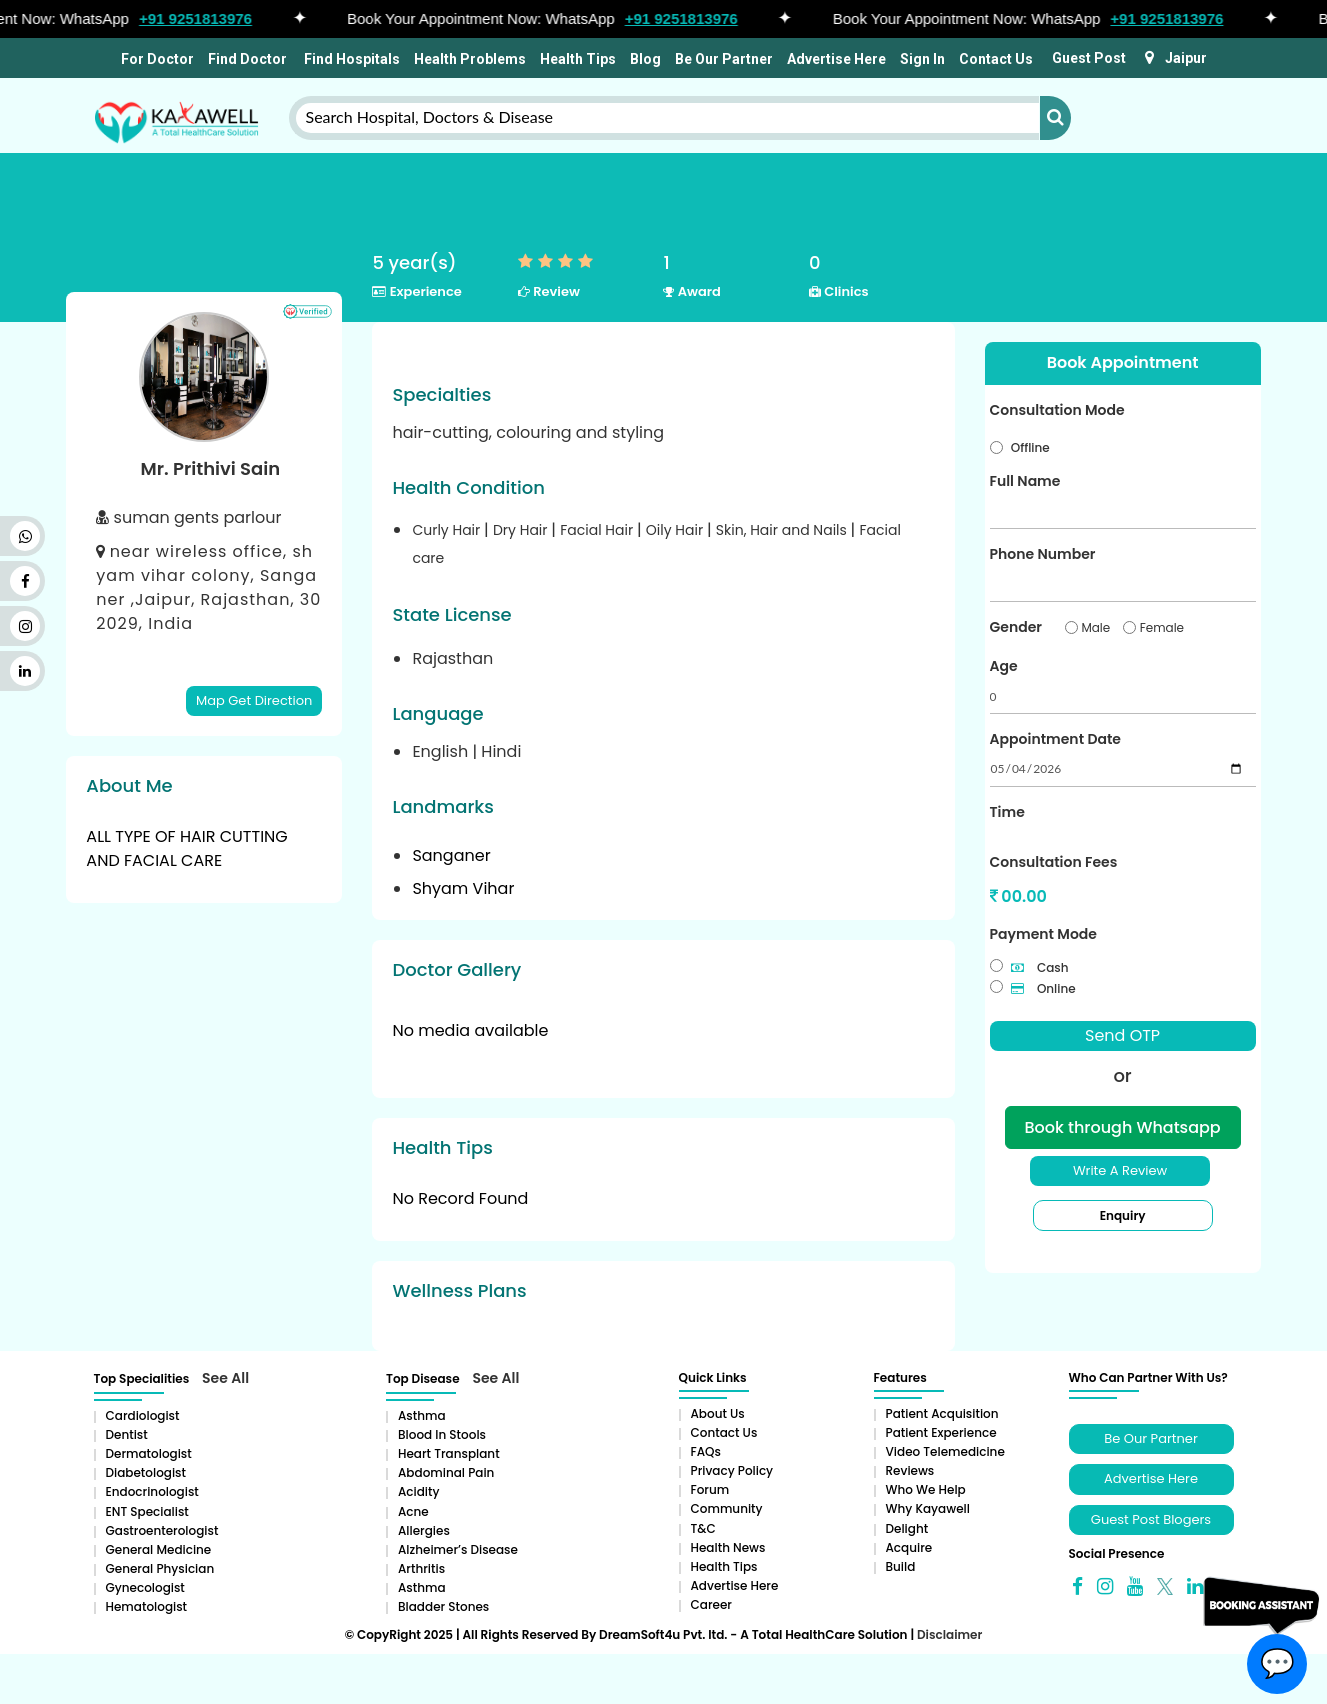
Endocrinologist (152, 1491)
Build (901, 1566)
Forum (710, 1489)
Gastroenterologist (162, 1530)
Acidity (418, 1491)
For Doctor (156, 59)
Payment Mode (1043, 934)
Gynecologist (145, 1587)
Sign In (922, 59)
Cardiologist (143, 1415)
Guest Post (1089, 58)
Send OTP (1122, 1035)
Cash (1040, 967)
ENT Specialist (147, 1511)
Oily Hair (676, 530)
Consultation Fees (1054, 862)
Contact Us (996, 59)
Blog (645, 59)
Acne (413, 1511)
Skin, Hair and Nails (783, 530)
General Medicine (159, 1549)
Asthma (422, 1415)
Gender (1016, 627)
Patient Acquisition (942, 1413)
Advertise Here (836, 59)
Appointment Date (1055, 739)
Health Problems (470, 59)
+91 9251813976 (204, 18)
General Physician (160, 1568)
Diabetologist (146, 1472)
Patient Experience (941, 1432)
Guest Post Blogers (1151, 1519)
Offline (1030, 447)
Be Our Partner (724, 59)
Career (711, 1604)
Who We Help (926, 1489)
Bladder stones (443, 1606)
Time (1007, 812)
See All (225, 1378)
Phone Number (1043, 554)
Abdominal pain (446, 1472)
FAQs (706, 1451)
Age (1004, 666)
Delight (907, 1528)
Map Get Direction (254, 700)
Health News (728, 1547)
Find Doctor (247, 59)
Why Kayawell (928, 1508)
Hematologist (147, 1606)
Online (1043, 988)
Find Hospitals (350, 59)
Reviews (910, 1470)
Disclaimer (949, 1634)
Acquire (909, 1547)
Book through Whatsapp (1122, 1127)
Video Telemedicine (945, 1451)
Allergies (424, 1530)
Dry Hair (522, 530)
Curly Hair (448, 530)
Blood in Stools (442, 1434)
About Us (718, 1413)
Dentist (127, 1434)
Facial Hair (598, 530)
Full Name (1025, 481)
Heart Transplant (449, 1453)
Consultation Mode (1057, 410)
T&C (703, 1528)
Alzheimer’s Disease (458, 1549)
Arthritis (421, 1568)
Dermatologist (149, 1453)
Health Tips (578, 59)
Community (727, 1508)
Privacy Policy (732, 1470)
